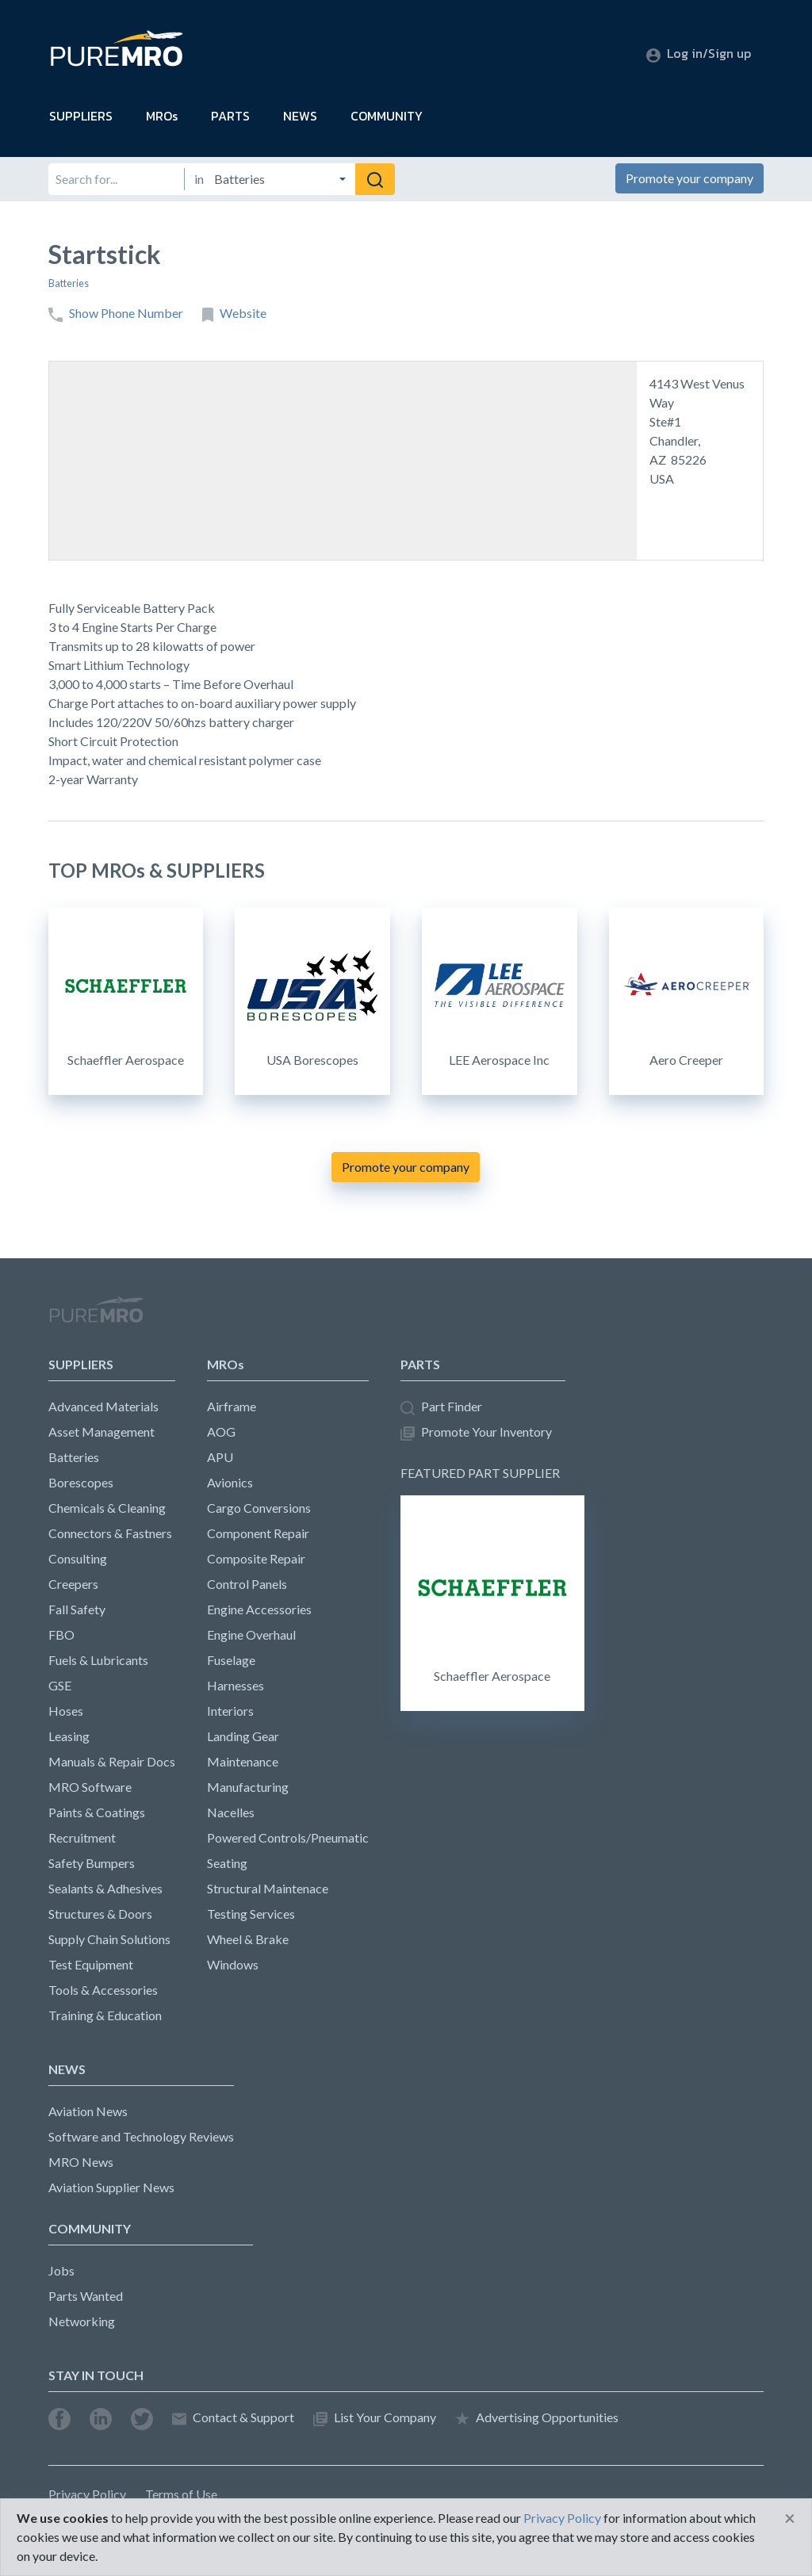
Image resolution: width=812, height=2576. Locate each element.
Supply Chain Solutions (109, 1938)
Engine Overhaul (251, 1634)
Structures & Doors (100, 1913)
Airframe (231, 1406)
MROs (162, 115)
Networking (81, 2321)
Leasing (69, 1735)
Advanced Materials (103, 1406)
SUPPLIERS (81, 115)
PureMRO (96, 1316)
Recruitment (82, 1837)
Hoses (65, 1710)
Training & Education (105, 2015)
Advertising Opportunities (537, 2417)
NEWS (300, 115)
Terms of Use (181, 2493)
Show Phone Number (115, 313)
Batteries (68, 283)
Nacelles (231, 1812)
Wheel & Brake (248, 1938)
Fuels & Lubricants (98, 1659)
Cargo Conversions (259, 1507)
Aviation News (88, 2111)
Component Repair (258, 1533)
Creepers (73, 1583)
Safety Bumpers (91, 1862)
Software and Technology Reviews (141, 2136)
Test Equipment (90, 1964)
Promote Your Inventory (476, 1432)
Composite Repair (256, 1558)
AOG (221, 1431)
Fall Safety (76, 1609)
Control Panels (247, 1583)
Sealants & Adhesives (105, 1888)
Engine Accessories (259, 1609)
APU (220, 1456)
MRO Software (90, 1786)
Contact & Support (233, 2417)
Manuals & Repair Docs (111, 1761)
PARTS (230, 115)
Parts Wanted (85, 2295)
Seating (227, 1862)
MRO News (80, 2161)
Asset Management (101, 1431)
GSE (59, 1685)
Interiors (230, 1710)
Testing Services (251, 1913)
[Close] (789, 2518)
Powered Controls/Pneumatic (288, 1837)
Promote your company (689, 178)
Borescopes (80, 1482)
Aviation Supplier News (111, 2187)
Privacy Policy (87, 2493)
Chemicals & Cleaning (107, 1507)
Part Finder (441, 1407)
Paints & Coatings (96, 1812)
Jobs (61, 2270)
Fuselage (231, 1659)
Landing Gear (243, 1735)
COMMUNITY (386, 115)
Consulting (77, 1558)
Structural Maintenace (267, 1888)
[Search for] (116, 179)
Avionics (230, 1482)
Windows (233, 1964)
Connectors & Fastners (110, 1533)
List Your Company (374, 2417)
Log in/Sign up (698, 53)
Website (234, 313)
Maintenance (242, 1761)
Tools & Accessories (103, 1989)
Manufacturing (248, 1786)
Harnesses (235, 1685)
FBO (61, 1634)
